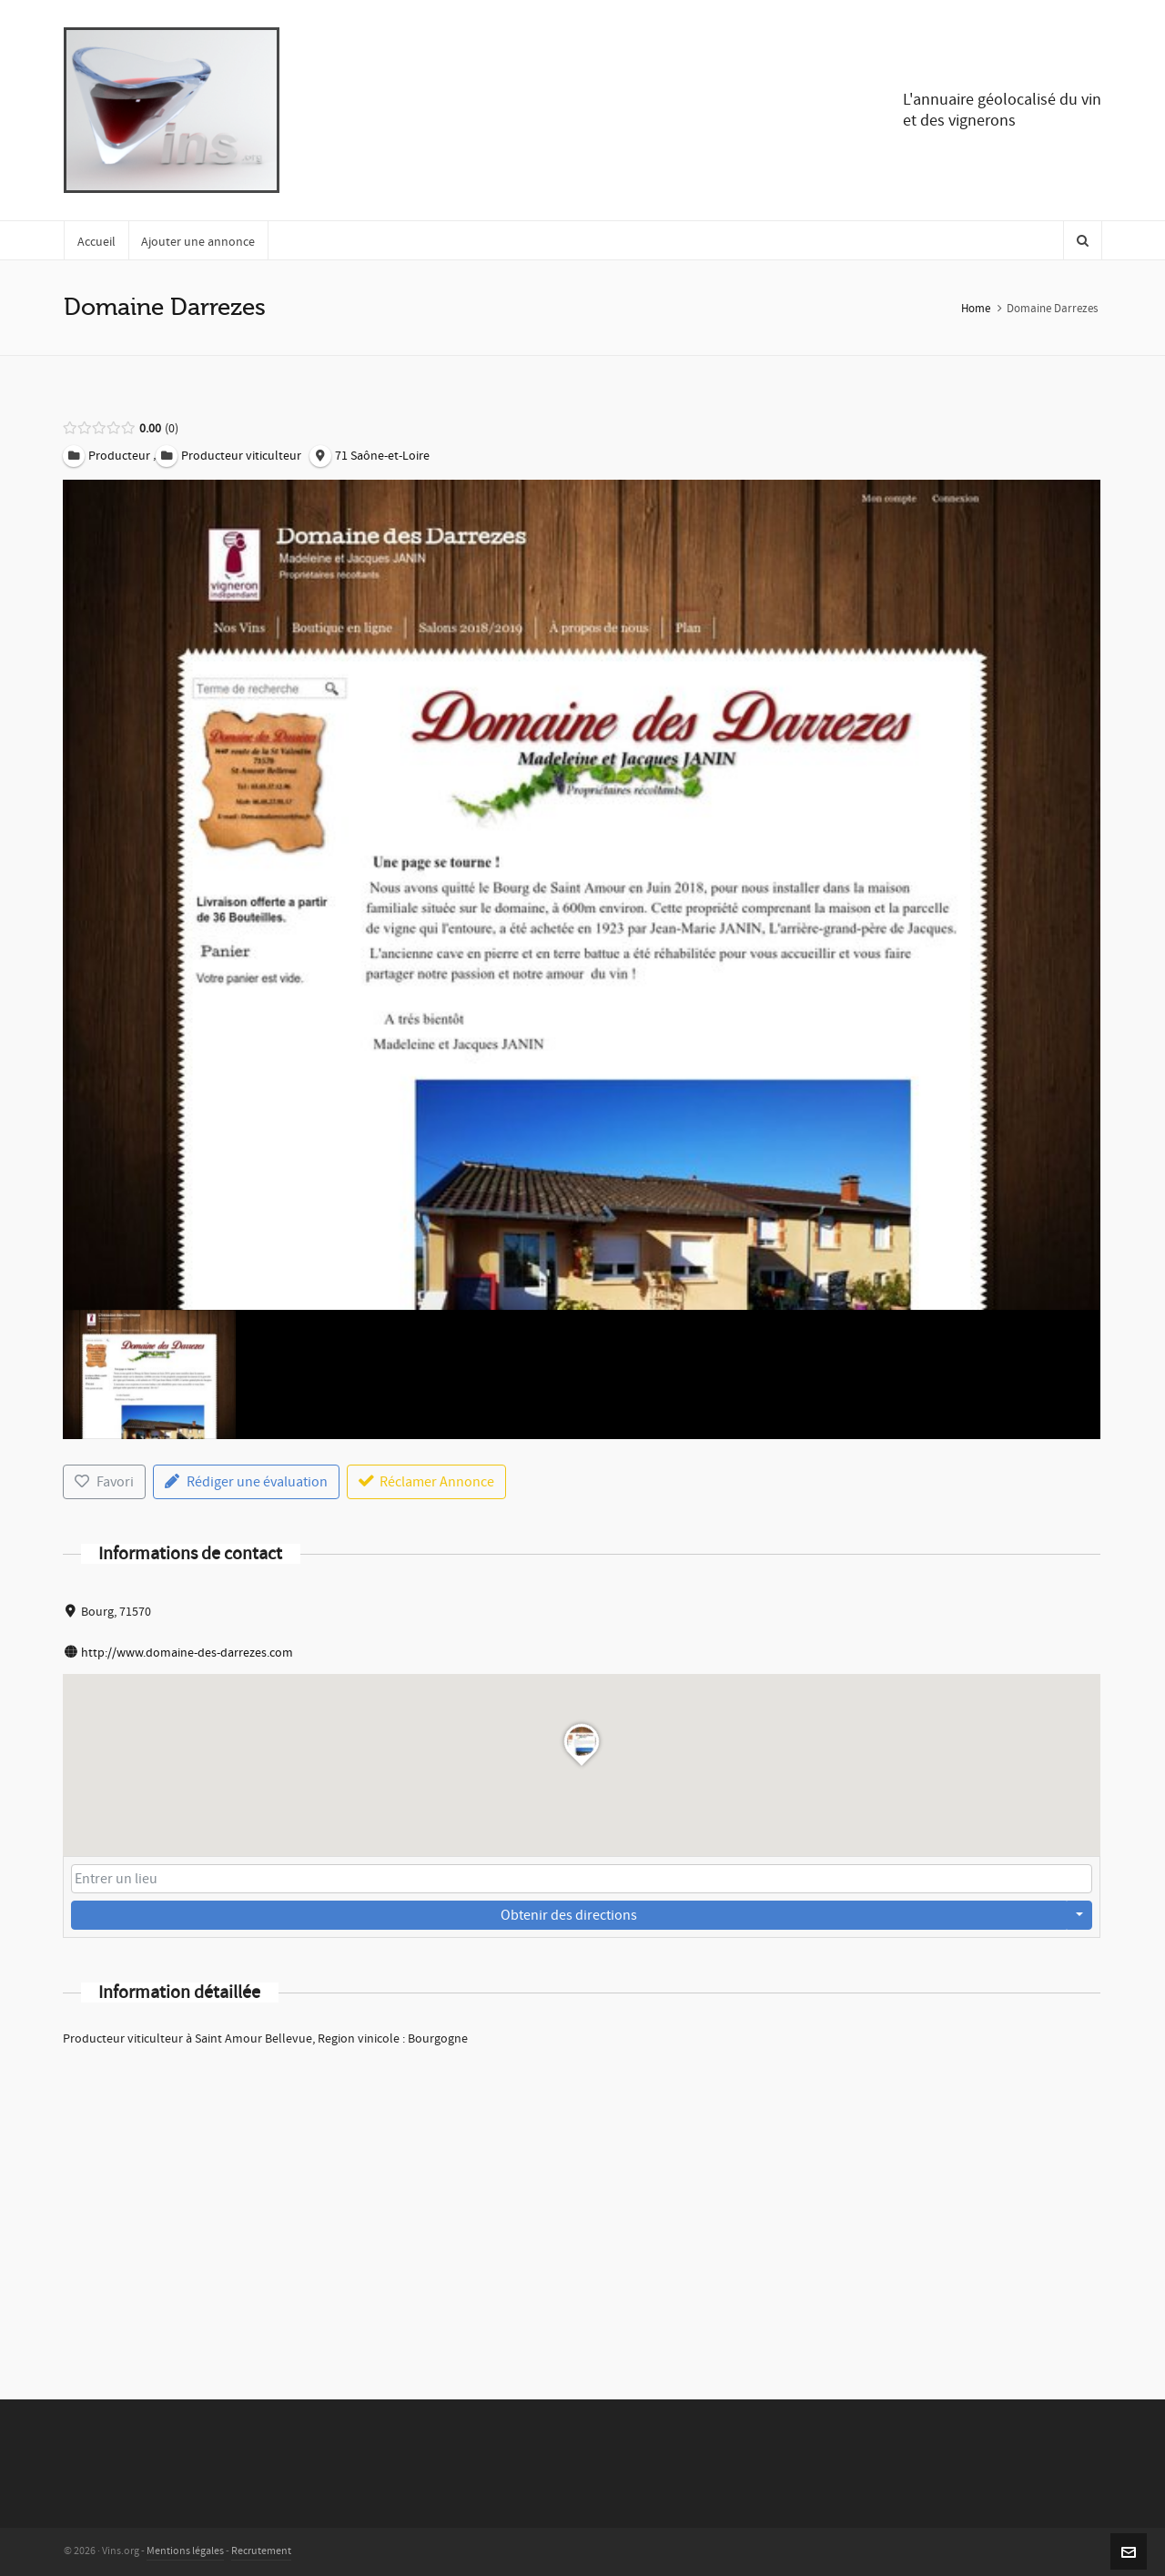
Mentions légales (185, 2551)
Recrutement (261, 2551)
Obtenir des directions (569, 1915)
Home (975, 308)
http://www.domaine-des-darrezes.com (187, 1653)
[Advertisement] (581, 2199)
